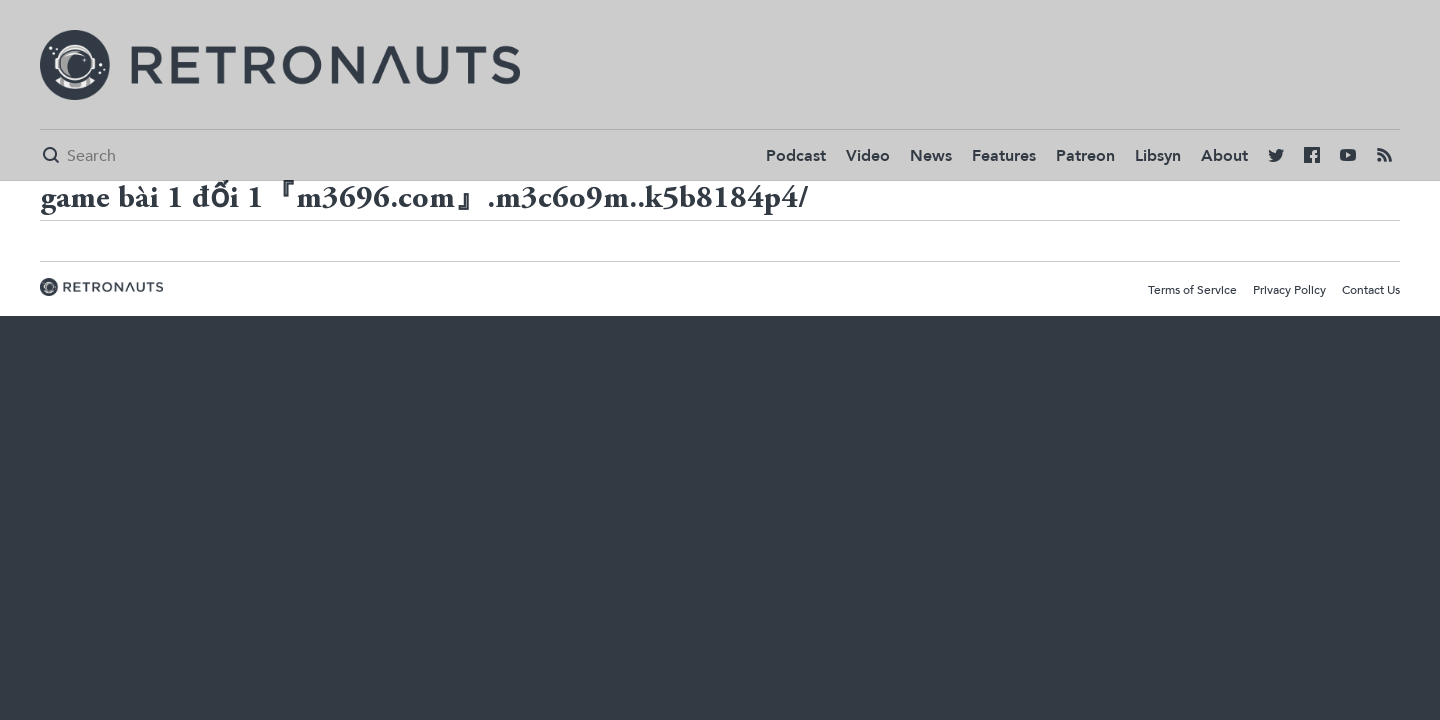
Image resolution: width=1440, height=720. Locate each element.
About (1224, 156)
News (931, 156)
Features (1004, 156)
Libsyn (1158, 156)
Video (868, 156)
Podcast (796, 156)
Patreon (1085, 156)
